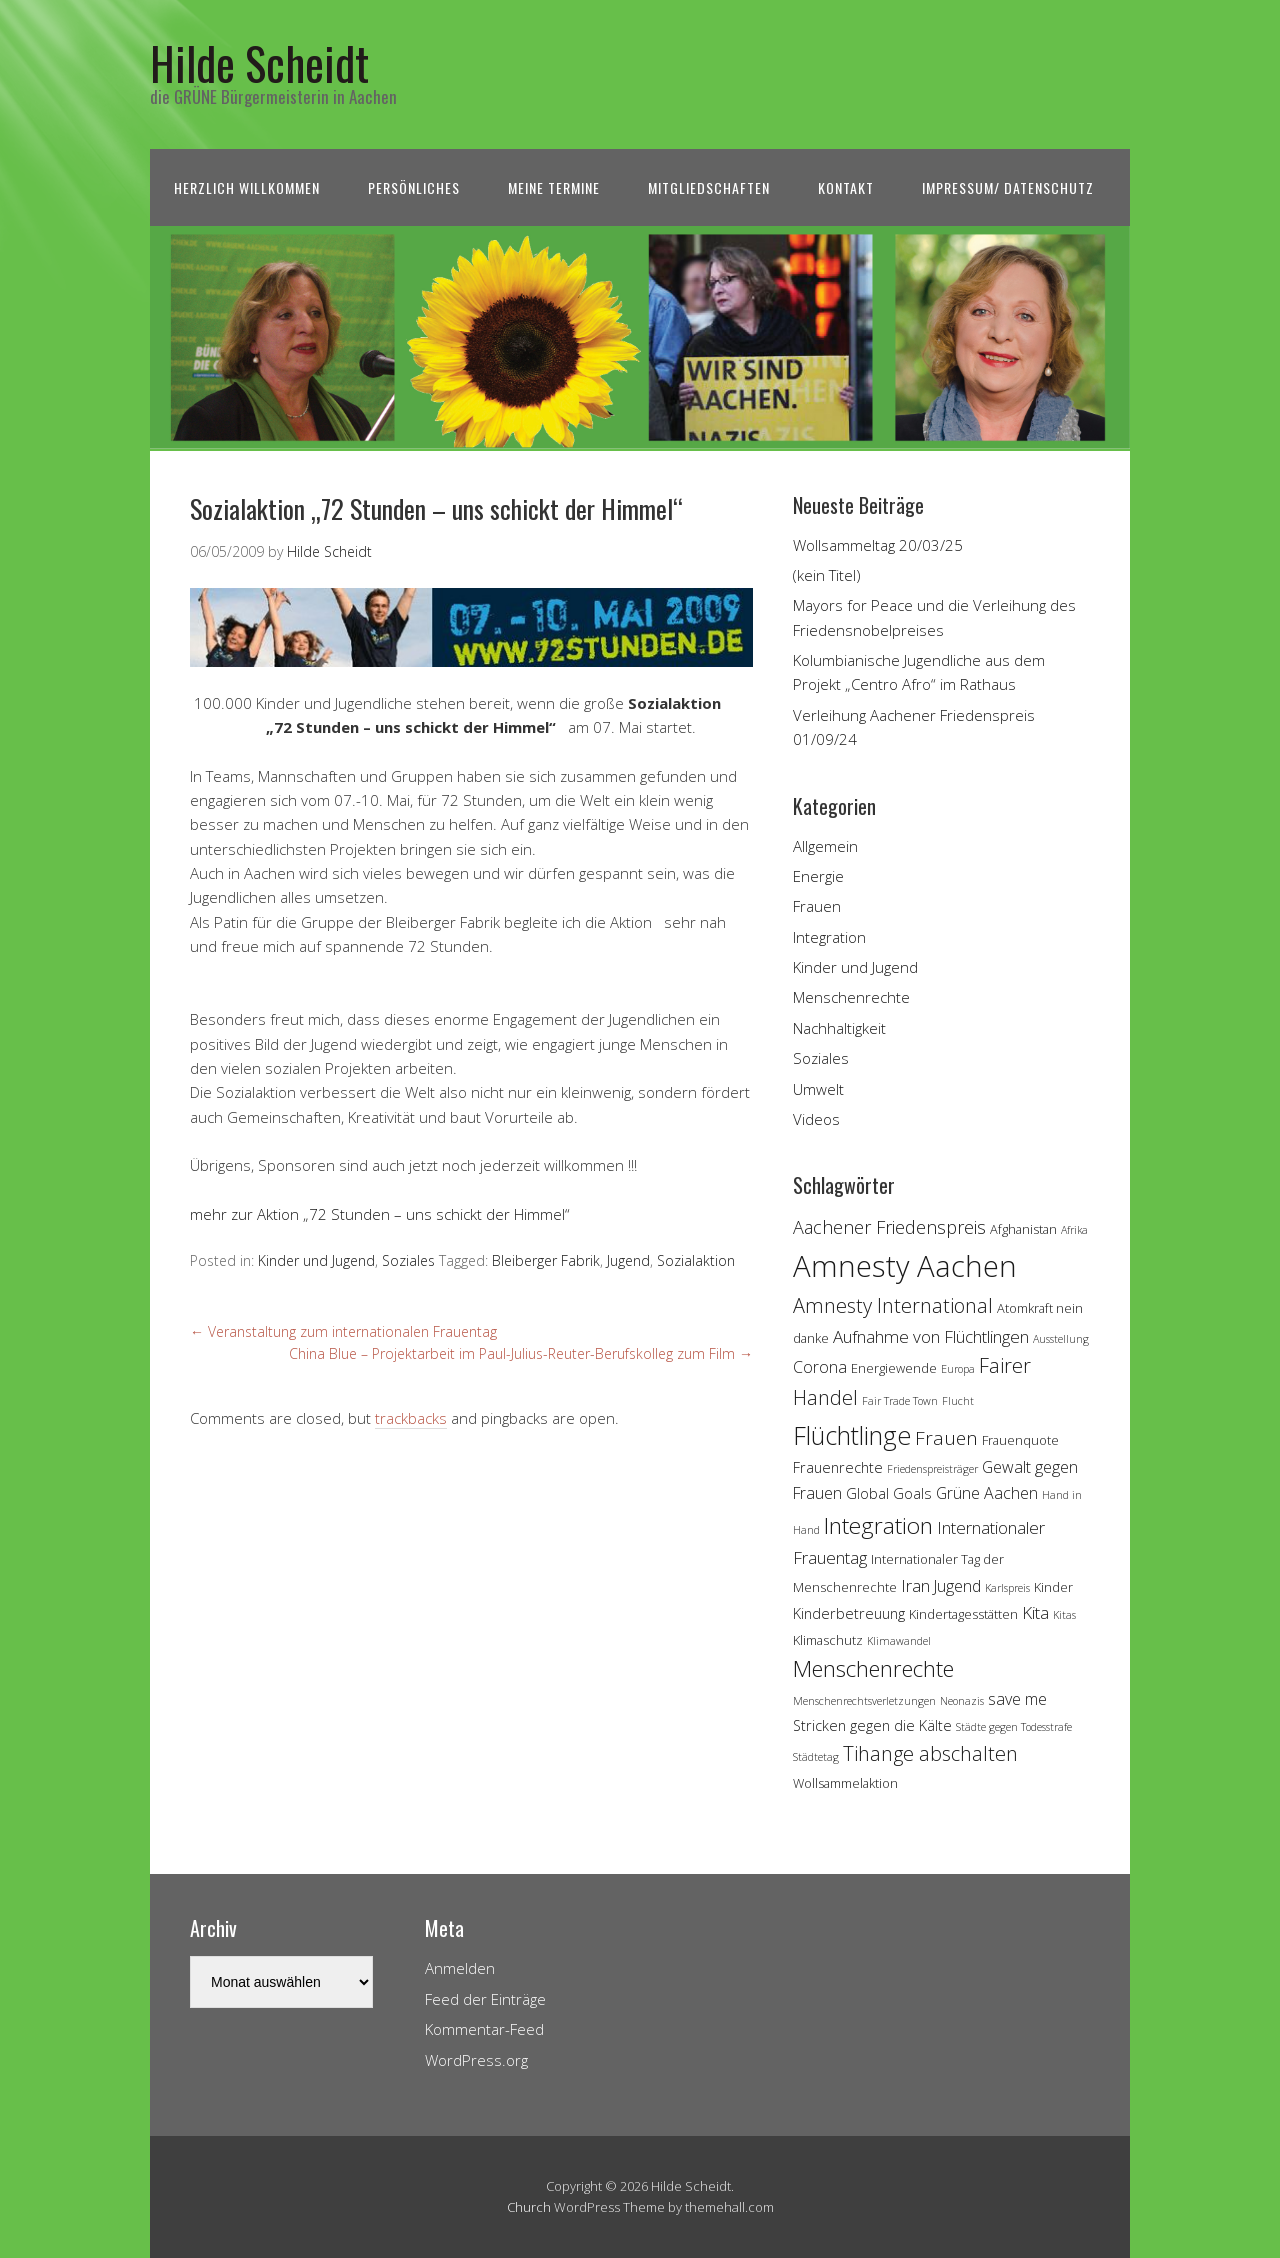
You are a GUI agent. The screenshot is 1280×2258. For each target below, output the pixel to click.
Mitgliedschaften (709, 187)
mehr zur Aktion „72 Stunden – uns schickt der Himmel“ (380, 1214)
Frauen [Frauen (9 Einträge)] (946, 1438)
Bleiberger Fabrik (546, 1260)
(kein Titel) (827, 575)
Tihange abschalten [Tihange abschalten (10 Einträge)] (930, 1753)
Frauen (817, 906)
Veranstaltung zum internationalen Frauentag (343, 1331)
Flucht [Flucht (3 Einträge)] (958, 1401)
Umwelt (818, 1089)
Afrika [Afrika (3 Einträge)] (1074, 1230)
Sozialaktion (696, 1260)
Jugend (628, 1260)
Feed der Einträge (485, 1999)
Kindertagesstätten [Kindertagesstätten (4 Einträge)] (963, 1614)
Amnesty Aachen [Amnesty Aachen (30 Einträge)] (905, 1266)
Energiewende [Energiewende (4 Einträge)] (894, 1368)
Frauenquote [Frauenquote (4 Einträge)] (1020, 1440)
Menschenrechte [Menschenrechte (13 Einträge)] (873, 1668)
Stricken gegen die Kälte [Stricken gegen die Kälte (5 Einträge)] (872, 1725)
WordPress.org (476, 2060)
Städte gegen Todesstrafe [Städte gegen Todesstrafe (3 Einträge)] (1014, 1727)
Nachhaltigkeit (839, 1028)
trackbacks (411, 1418)
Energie (818, 876)
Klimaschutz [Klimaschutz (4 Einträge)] (828, 1640)
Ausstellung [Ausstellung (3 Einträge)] (1061, 1339)
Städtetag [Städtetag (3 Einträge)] (816, 1757)
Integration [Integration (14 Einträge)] (878, 1525)
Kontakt (846, 187)
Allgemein (825, 846)
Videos (816, 1119)
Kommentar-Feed (484, 2029)
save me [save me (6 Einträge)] (1017, 1699)
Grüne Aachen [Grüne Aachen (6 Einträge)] (987, 1493)
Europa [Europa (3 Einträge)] (958, 1369)
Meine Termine (554, 187)
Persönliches (414, 187)
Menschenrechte (851, 997)
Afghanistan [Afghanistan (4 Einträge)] (1023, 1229)
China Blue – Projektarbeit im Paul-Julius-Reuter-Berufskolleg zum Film (521, 1353)
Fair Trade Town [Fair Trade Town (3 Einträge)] (900, 1401)
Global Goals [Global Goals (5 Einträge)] (889, 1493)
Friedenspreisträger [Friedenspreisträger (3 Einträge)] (932, 1469)
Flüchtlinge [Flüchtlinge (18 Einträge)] (852, 1435)
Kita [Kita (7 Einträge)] (1035, 1612)
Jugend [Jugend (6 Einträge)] (957, 1586)
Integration (829, 937)
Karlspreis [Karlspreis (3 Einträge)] (1007, 1588)
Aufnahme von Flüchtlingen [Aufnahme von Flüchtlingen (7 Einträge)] (931, 1336)
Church (529, 2207)
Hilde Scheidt (259, 62)
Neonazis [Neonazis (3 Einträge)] (962, 1701)
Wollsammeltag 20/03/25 (878, 545)
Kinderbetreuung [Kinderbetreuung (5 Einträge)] (849, 1613)
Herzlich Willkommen (247, 187)
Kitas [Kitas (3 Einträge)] (1064, 1615)
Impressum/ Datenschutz (1008, 187)
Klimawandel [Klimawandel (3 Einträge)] (899, 1641)
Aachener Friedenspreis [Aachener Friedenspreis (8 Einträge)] (889, 1227)
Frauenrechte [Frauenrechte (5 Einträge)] (838, 1467)
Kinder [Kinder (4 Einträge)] (1053, 1587)
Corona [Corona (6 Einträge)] (820, 1367)
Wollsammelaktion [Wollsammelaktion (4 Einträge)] (845, 1783)
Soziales (408, 1260)
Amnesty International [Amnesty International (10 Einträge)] (893, 1305)
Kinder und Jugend (316, 1260)
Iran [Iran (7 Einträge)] (915, 1585)
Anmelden (460, 1968)
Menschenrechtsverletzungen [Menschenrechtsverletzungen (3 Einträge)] (864, 1701)
